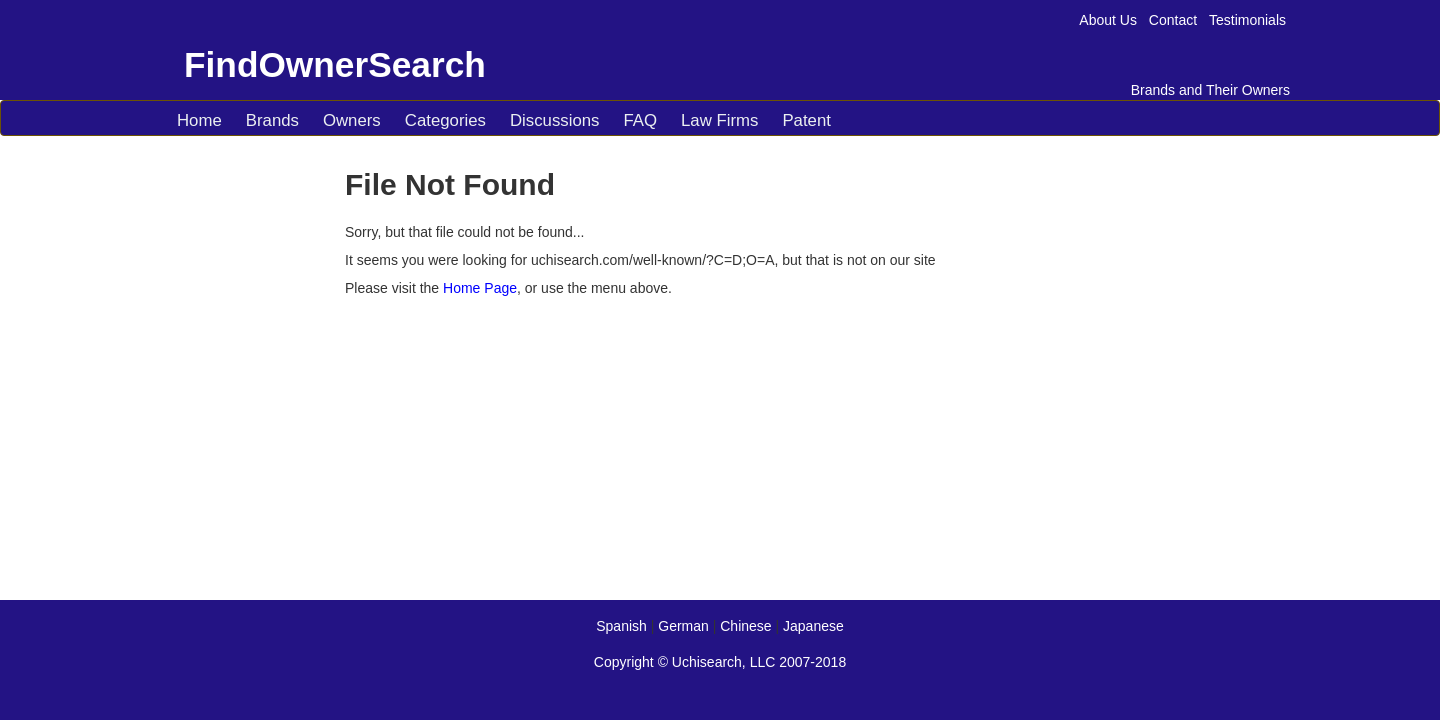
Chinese (745, 626)
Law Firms (719, 120)
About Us (1108, 20)
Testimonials (1247, 20)
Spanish (621, 626)
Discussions (555, 120)
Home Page (480, 288)
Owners (352, 120)
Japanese (813, 626)
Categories (445, 120)
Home (199, 120)
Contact (1173, 20)
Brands (272, 120)
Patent (806, 120)
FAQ (640, 120)
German (683, 626)
